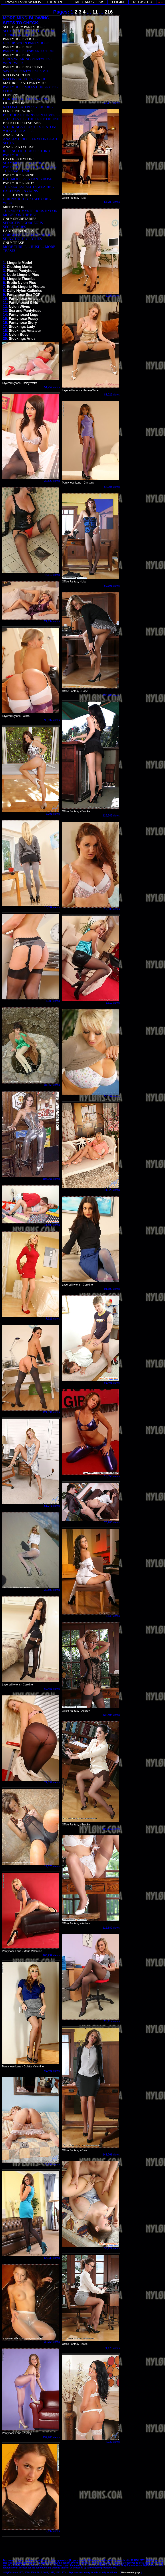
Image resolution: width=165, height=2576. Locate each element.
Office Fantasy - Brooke (76, 811)
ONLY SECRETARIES (19, 219)
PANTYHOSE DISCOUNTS (23, 67)
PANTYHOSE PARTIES (20, 39)
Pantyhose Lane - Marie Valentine (22, 1951)
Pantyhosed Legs (23, 315)
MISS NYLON (13, 207)
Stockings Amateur (25, 330)
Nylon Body (19, 334)
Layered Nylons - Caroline (77, 1284)
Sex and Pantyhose (25, 311)
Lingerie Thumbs (21, 279)
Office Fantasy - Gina (74, 2150)
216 (109, 12)
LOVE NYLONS (15, 95)
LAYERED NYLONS (18, 159)
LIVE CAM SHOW (88, 2)
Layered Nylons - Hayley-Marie (80, 390)
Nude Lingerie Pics (23, 275)
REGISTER (142, 2)
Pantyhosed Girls (23, 303)
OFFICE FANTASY (17, 195)
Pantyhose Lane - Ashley (17, 2433)
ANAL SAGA (13, 135)
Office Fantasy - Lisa (74, 197)
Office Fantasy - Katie (74, 2344)
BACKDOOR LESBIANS (22, 123)
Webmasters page (130, 2572)
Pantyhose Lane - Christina (78, 482)
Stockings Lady (22, 326)
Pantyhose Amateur (25, 299)
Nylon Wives (19, 307)
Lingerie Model (19, 263)
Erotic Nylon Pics (21, 283)
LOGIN (118, 2)
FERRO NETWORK (18, 111)
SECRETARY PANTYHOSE (24, 27)
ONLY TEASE (13, 243)
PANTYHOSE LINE (18, 55)
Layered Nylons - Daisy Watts (19, 383)
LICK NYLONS (14, 103)
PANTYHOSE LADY (18, 183)
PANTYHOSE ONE (17, 47)
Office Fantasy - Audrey (76, 1710)
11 (95, 12)
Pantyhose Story (23, 322)
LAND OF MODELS (18, 231)
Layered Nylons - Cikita (16, 716)
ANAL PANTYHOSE (18, 147)
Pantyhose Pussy (23, 319)
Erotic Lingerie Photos (26, 287)
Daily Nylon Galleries (24, 291)
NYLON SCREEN (16, 75)
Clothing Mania (19, 267)
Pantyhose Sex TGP (23, 295)
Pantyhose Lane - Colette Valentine (23, 2066)
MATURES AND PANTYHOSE (26, 83)
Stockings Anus (22, 338)
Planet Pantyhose (21, 271)
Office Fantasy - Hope (75, 691)
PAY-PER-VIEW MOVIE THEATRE (34, 2)
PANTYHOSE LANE (18, 175)
